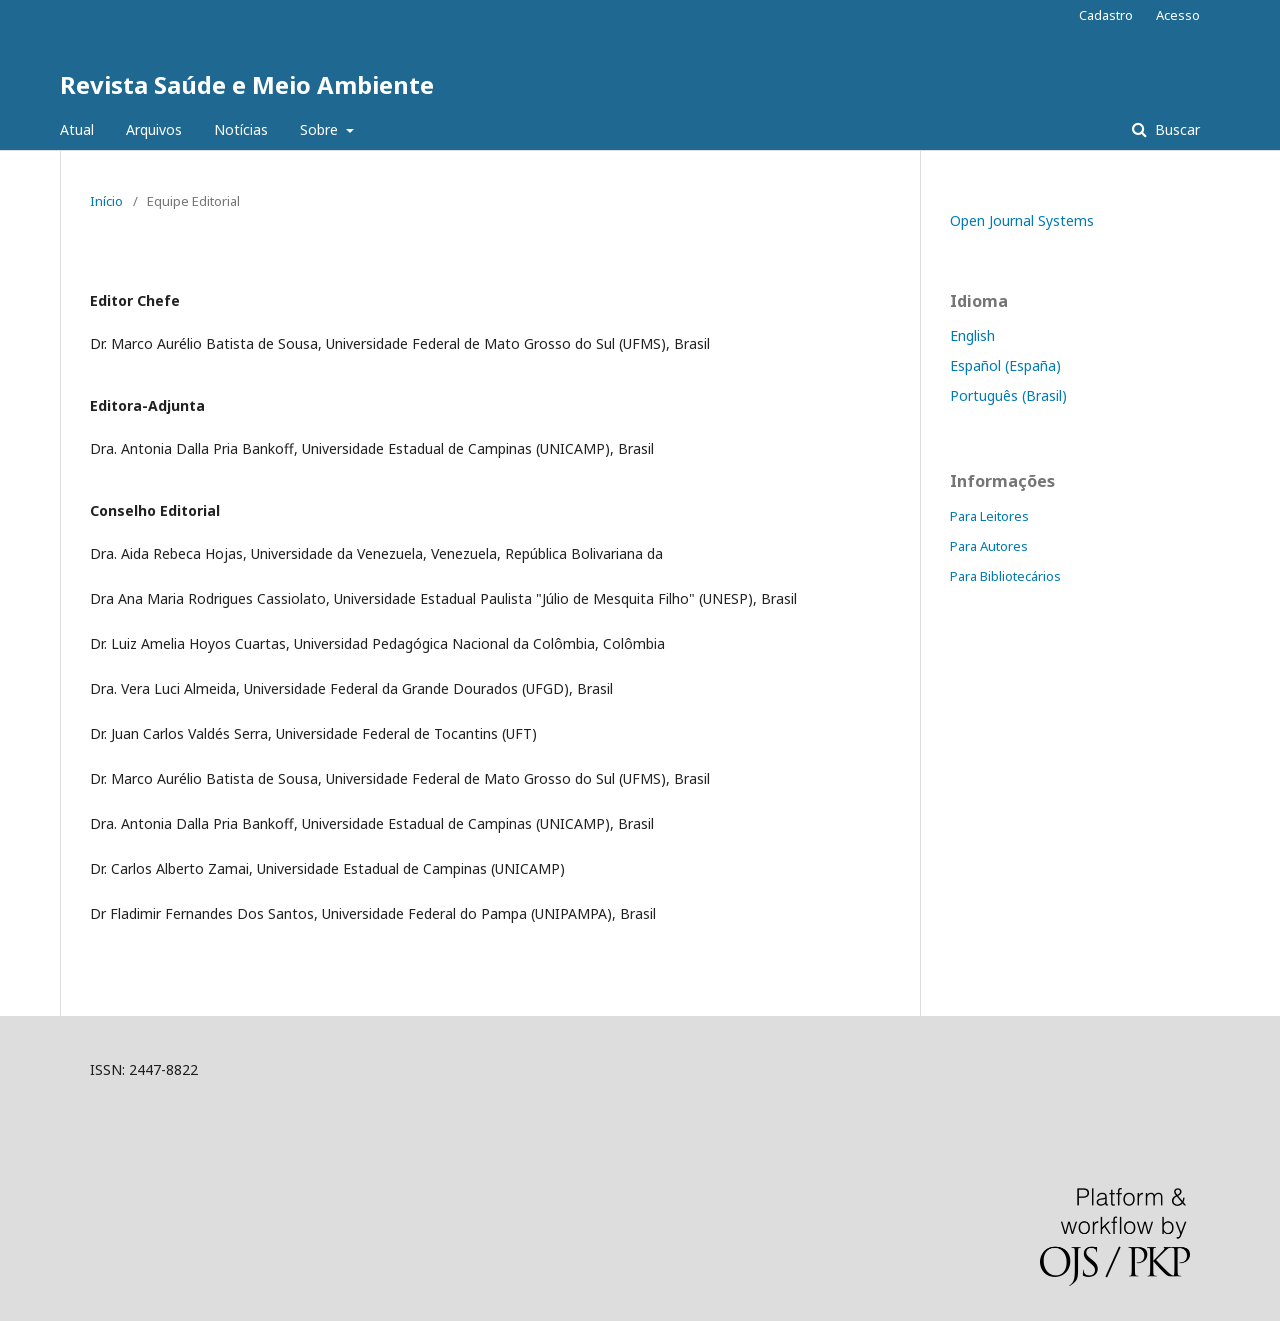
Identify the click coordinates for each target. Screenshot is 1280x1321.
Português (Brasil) (1008, 395)
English (972, 335)
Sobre (321, 129)
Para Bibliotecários (1005, 576)
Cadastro (1106, 15)
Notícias (241, 129)
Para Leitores (989, 516)
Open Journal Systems (1022, 220)
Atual (77, 129)
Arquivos (154, 129)
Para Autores (989, 546)
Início (106, 201)
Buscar (1175, 129)
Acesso (1178, 15)
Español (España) (1005, 365)
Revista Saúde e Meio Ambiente (247, 84)
